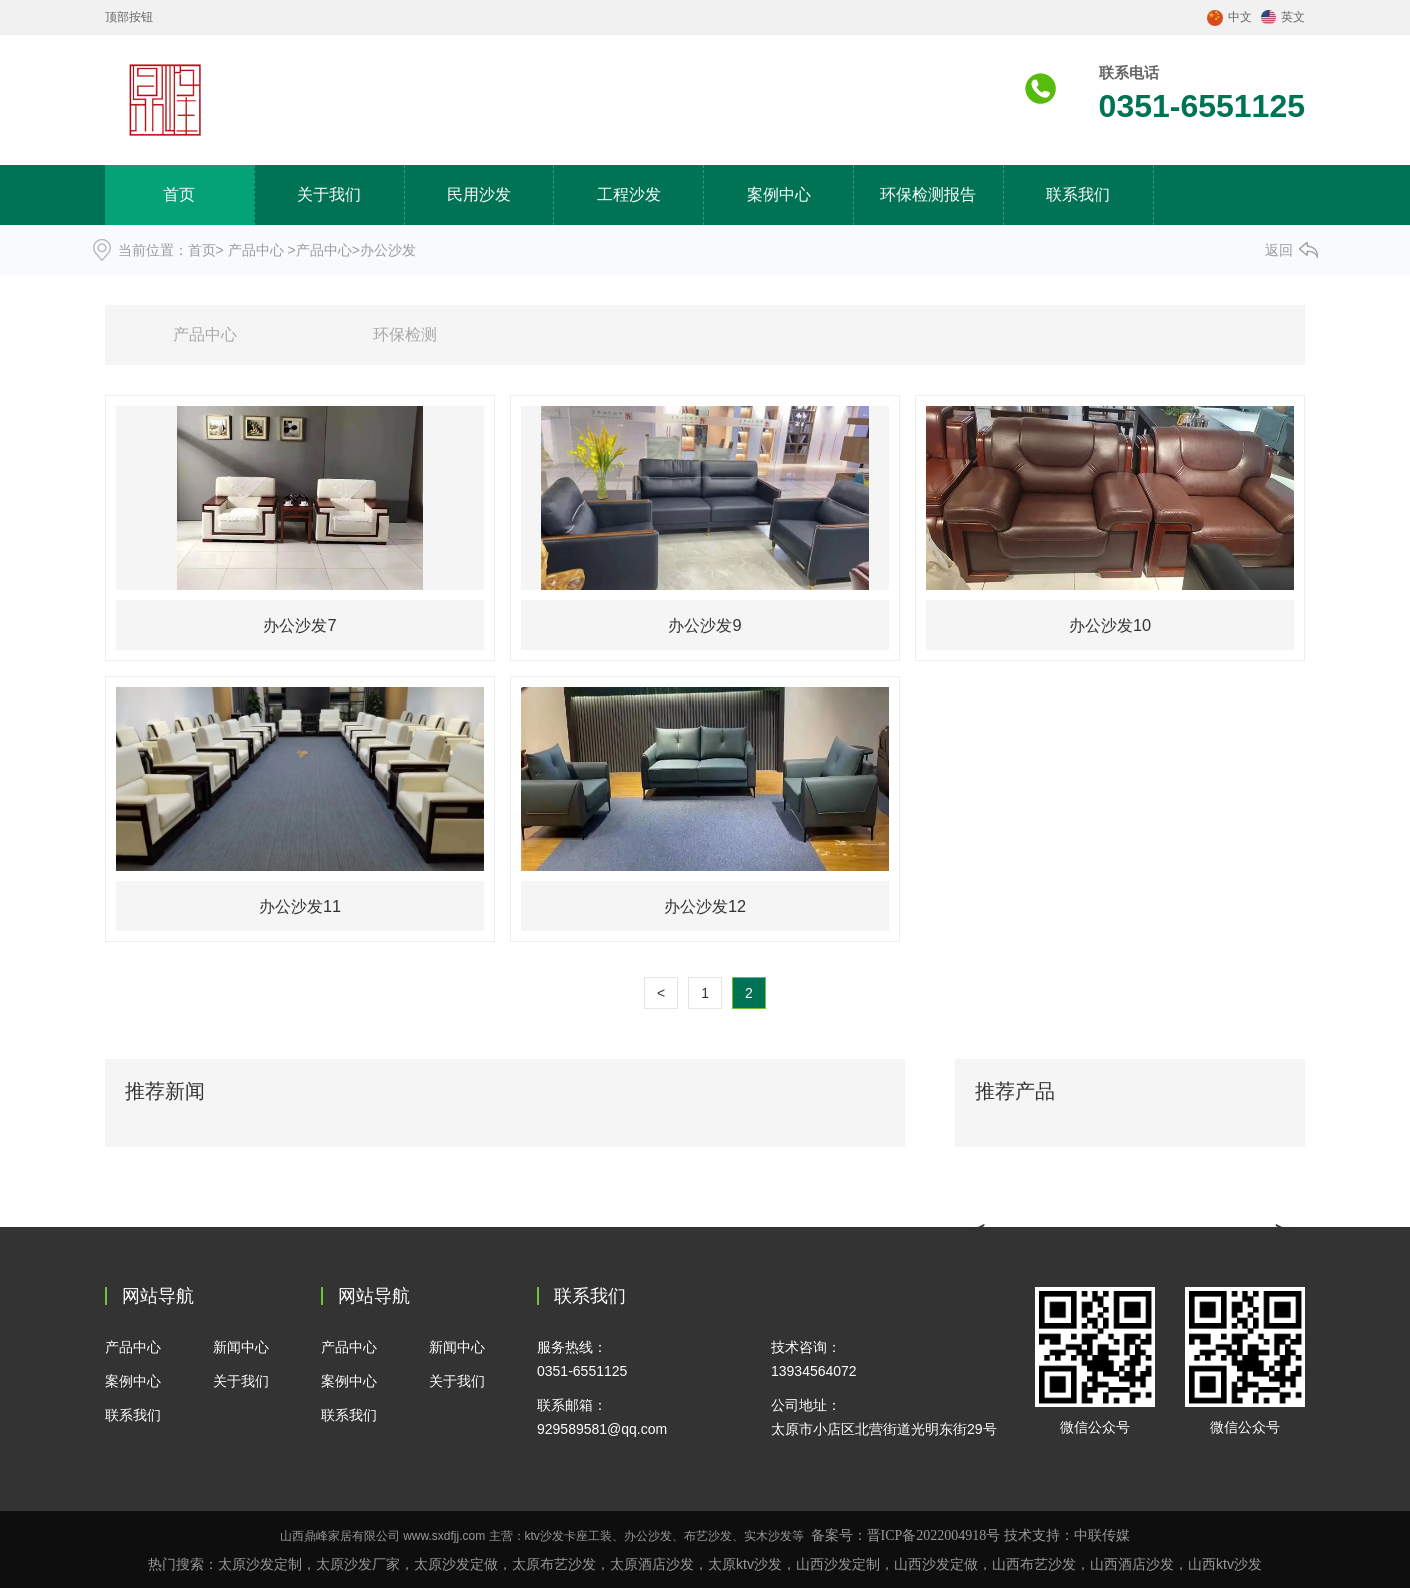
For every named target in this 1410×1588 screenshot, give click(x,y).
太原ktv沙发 (745, 1564)
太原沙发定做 (456, 1564)
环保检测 (405, 334)
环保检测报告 (928, 194)
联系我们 (1078, 194)
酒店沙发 (1132, 1564)
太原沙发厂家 (358, 1564)
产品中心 (256, 250)
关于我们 (329, 194)
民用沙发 (479, 194)
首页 (179, 194)
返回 (1279, 250)
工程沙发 (629, 194)
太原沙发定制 (260, 1564)
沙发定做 (950, 1564)
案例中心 (779, 194)
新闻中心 (241, 1347)
